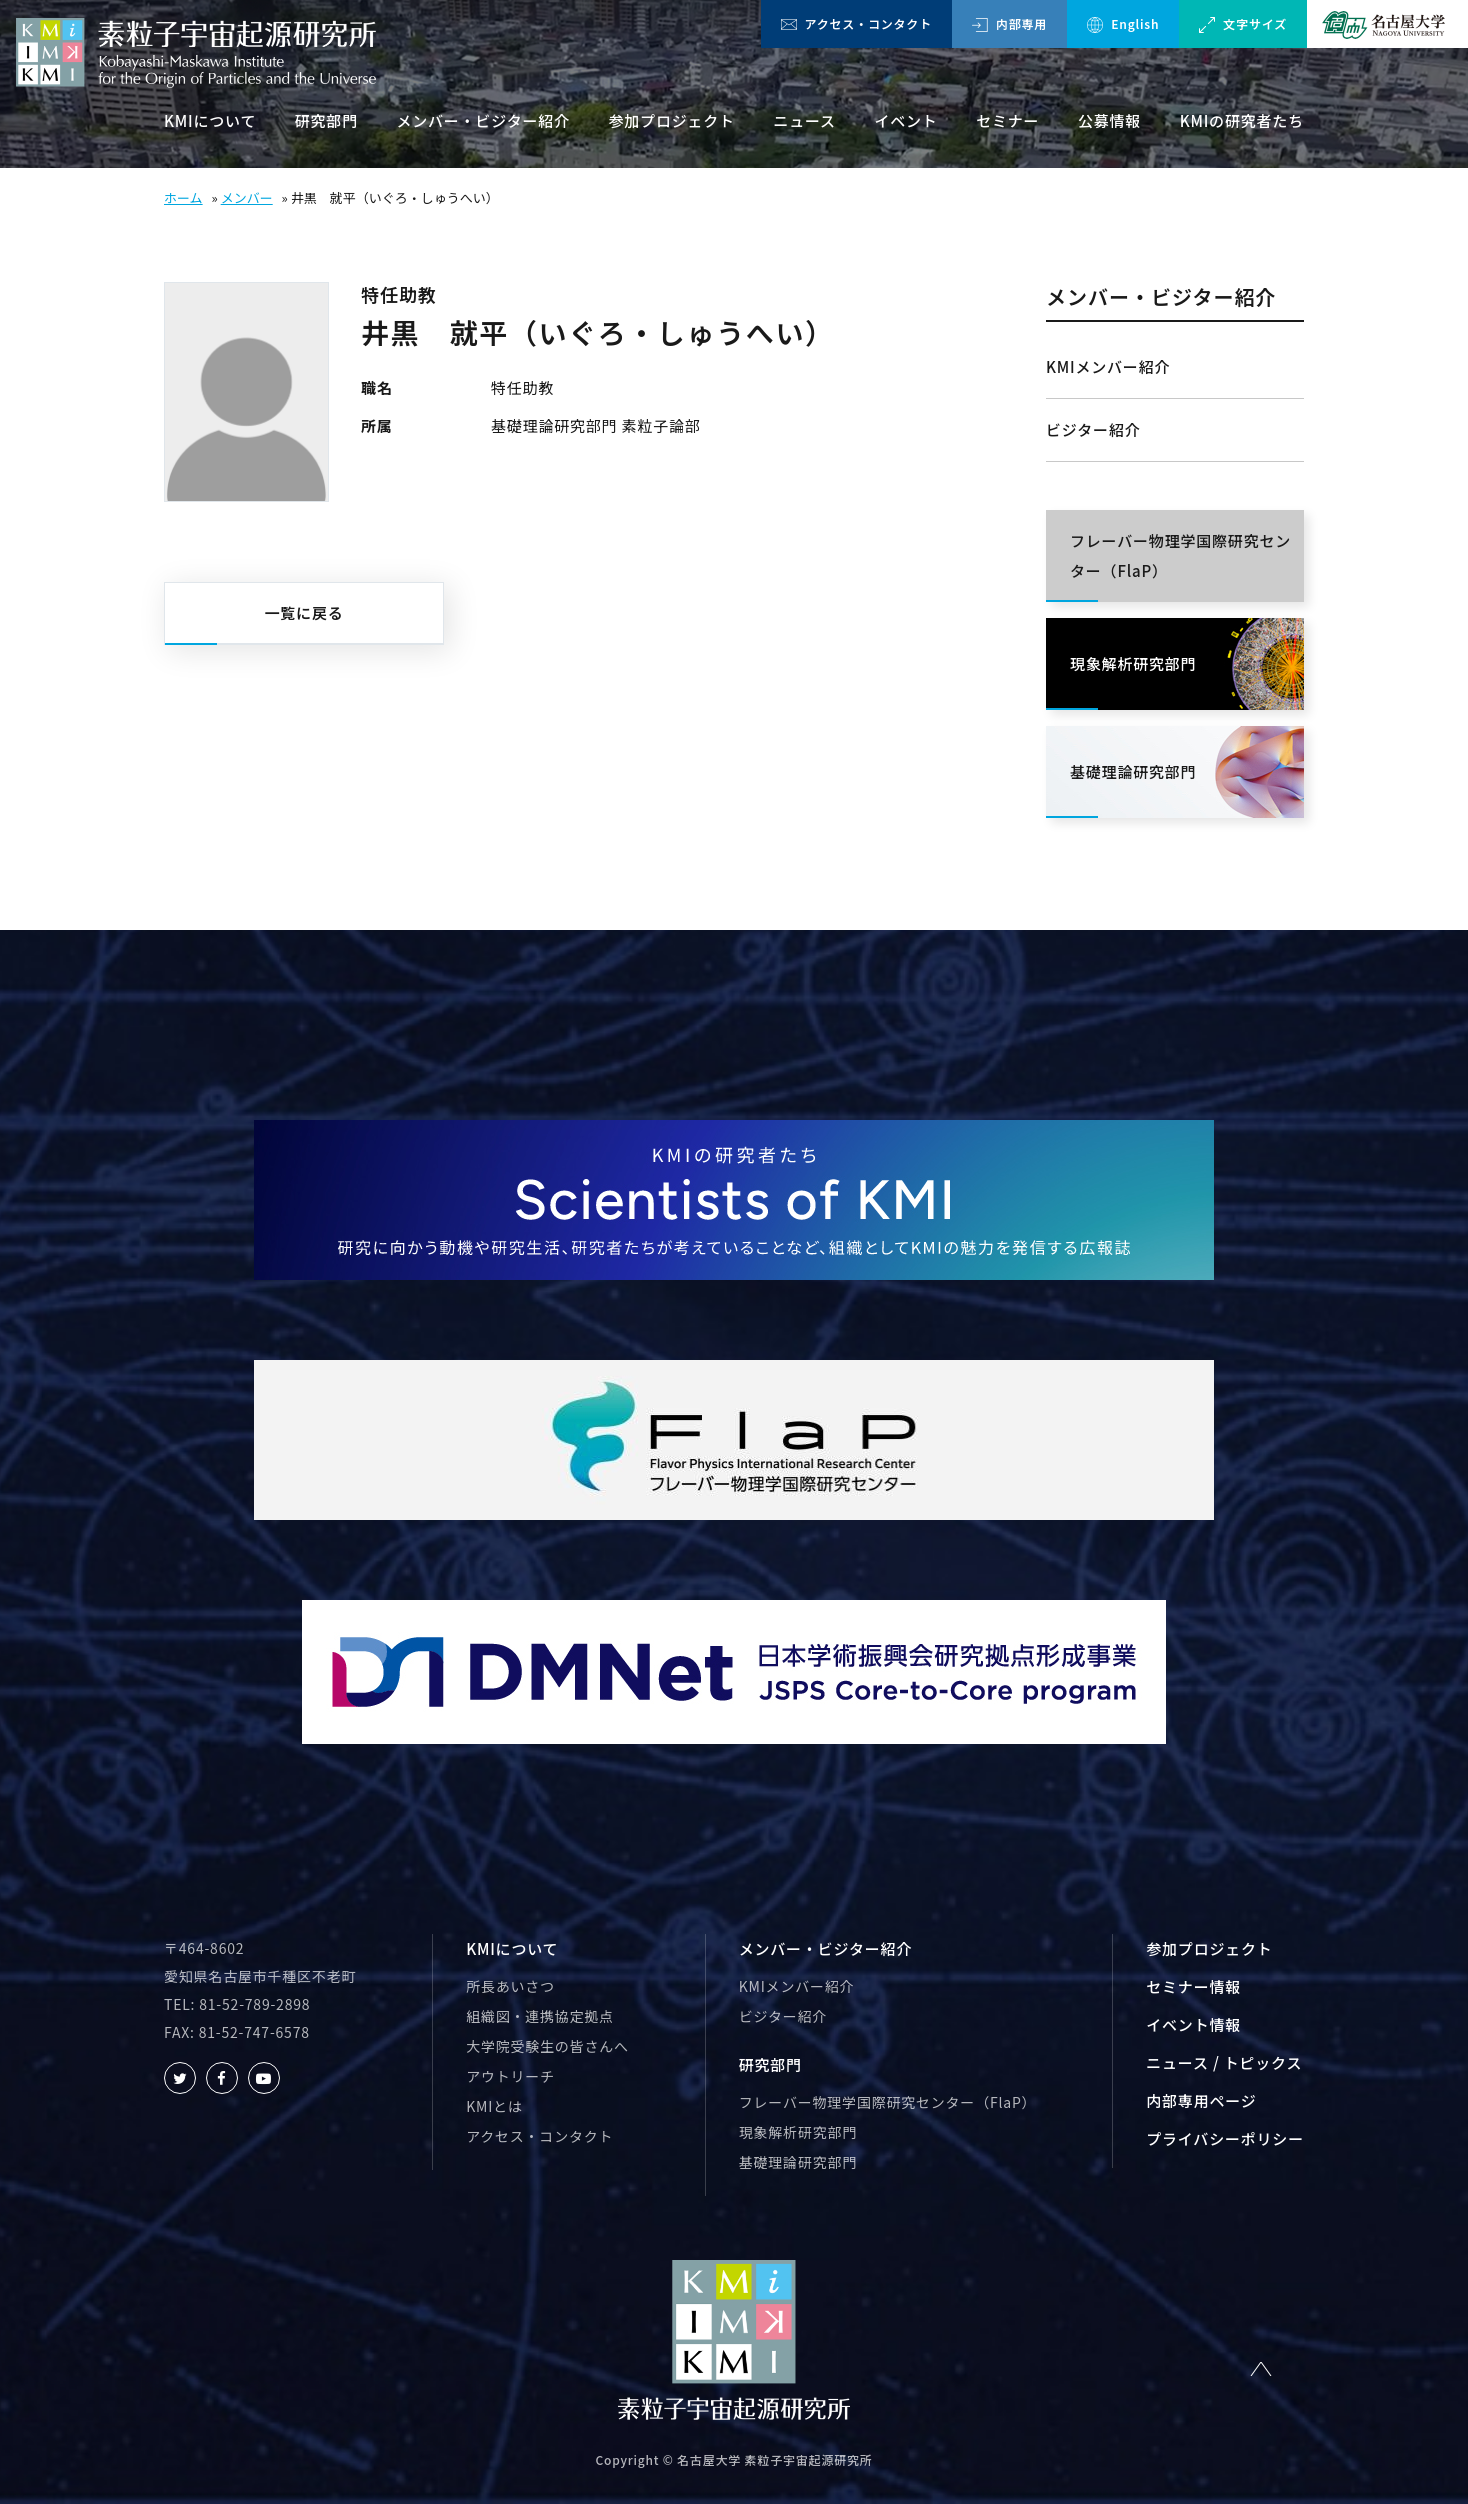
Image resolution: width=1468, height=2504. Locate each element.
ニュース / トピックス (1224, 2062)
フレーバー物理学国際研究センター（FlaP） (888, 2102)
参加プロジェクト (672, 120)
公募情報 (1109, 120)
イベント (905, 120)
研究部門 (326, 120)
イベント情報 (1193, 2024)
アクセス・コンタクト (856, 23)
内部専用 (1009, 23)
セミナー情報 (1193, 1986)
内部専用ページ (1201, 2100)
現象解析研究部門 (798, 2132)
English (1123, 24)
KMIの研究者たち (1242, 120)
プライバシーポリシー (1225, 2138)
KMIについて (210, 120)
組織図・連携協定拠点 (540, 2016)
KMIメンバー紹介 (1108, 366)
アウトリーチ (510, 2076)
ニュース (804, 120)
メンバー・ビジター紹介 (483, 120)
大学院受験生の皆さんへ (547, 2046)
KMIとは (494, 2106)
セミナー (1007, 120)
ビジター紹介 (1093, 429)
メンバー (247, 197)
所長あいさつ (510, 1986)
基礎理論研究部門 (798, 2162)
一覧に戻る (303, 612)
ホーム (183, 197)
